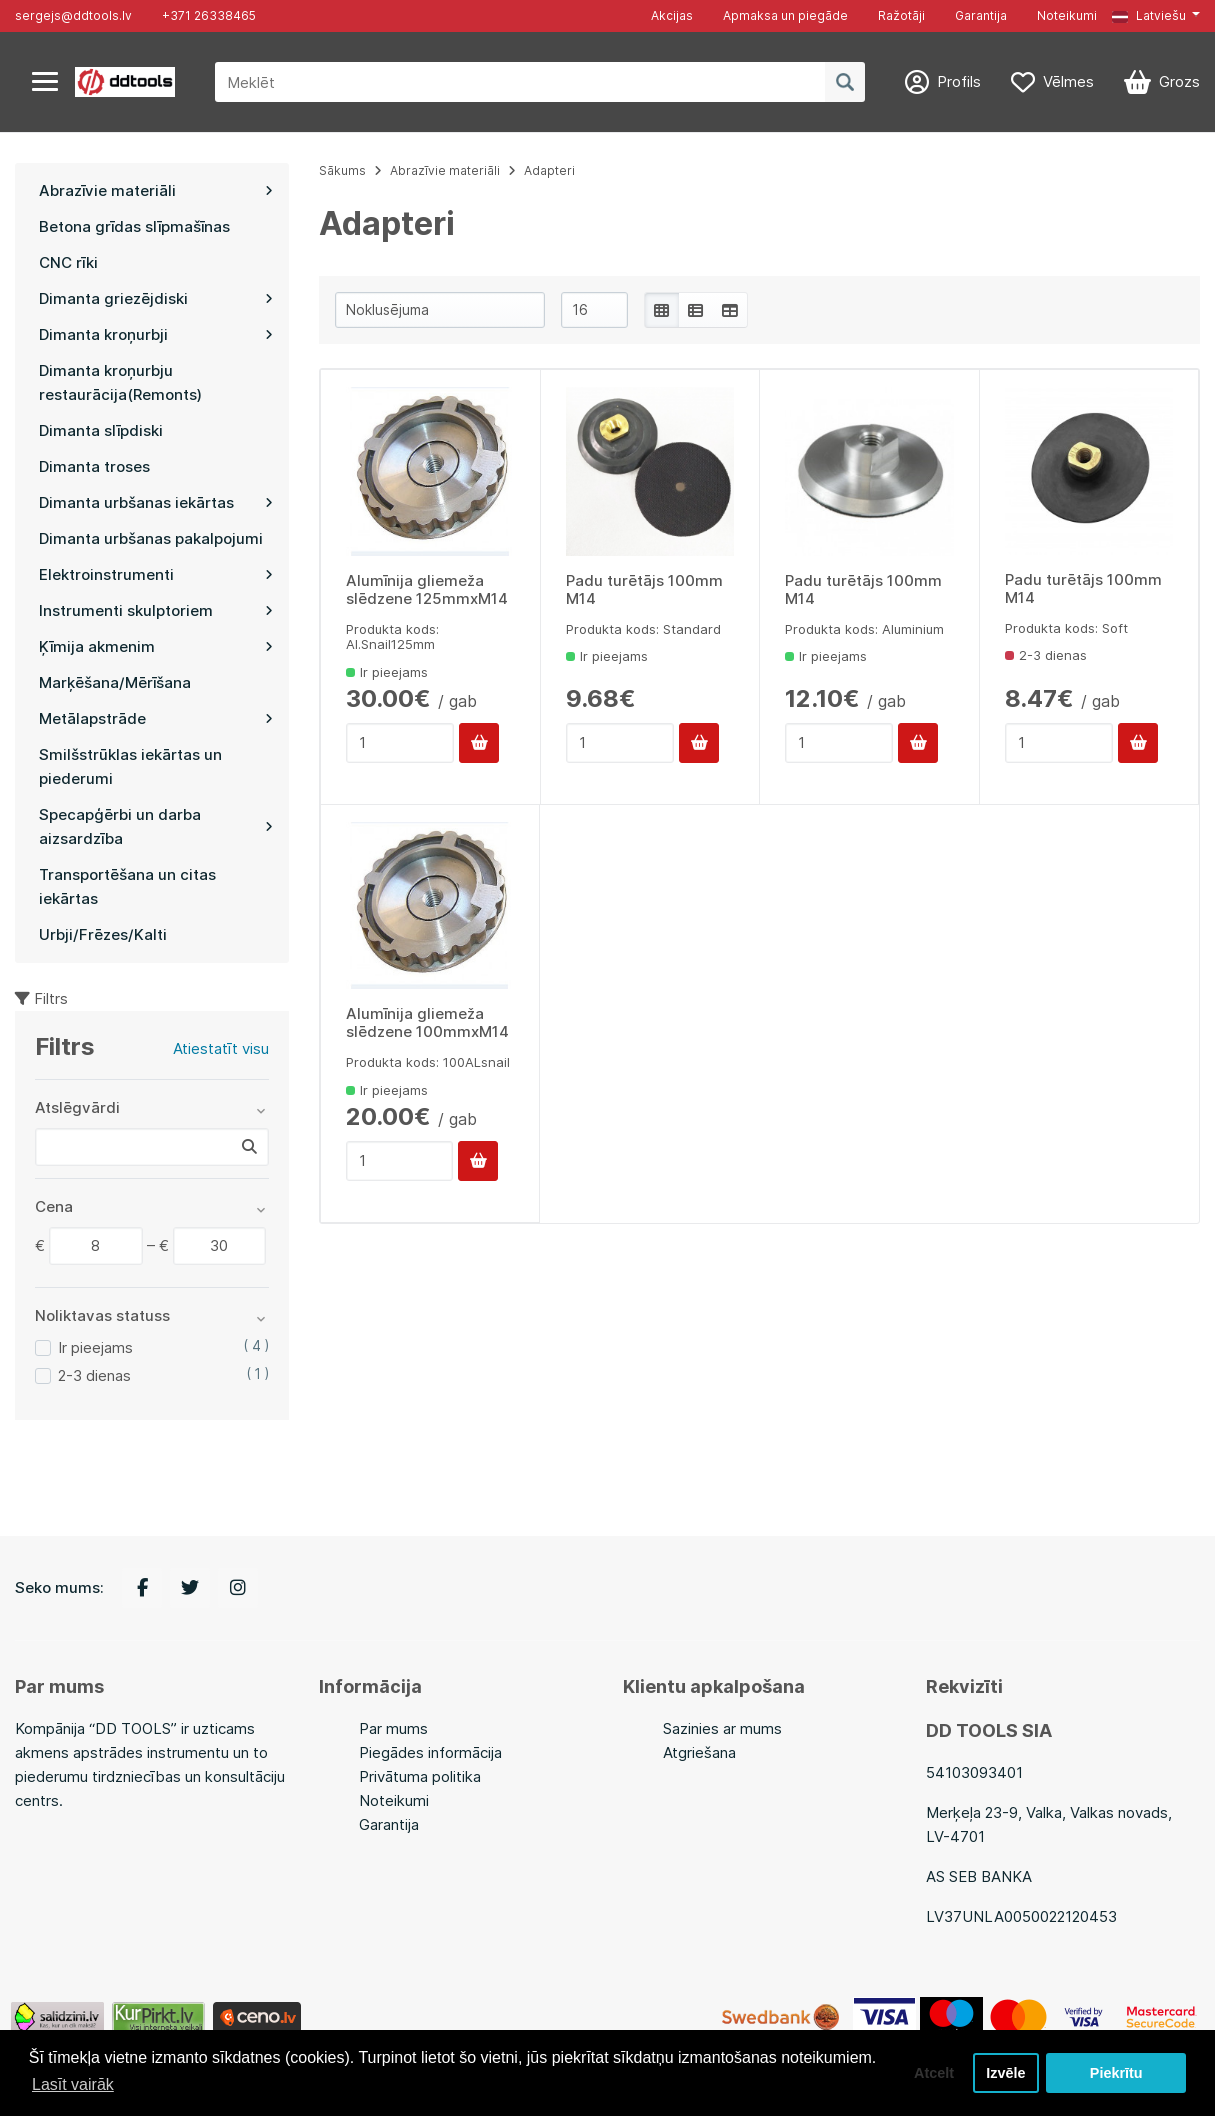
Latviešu (1149, 15)
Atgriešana (699, 1752)
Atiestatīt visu (221, 1048)
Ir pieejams (95, 1347)
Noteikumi (1067, 15)
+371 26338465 (209, 15)
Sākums (342, 170)
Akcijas (672, 15)
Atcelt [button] (934, 2073)
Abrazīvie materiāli (445, 170)
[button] (1156, 16)
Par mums (393, 1728)
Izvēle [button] (1005, 2073)
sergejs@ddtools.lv (73, 15)
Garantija (981, 15)
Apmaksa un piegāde (785, 15)
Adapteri (549, 170)
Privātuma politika (420, 1776)
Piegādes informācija (430, 1752)
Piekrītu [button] (1116, 2073)
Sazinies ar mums (722, 1728)
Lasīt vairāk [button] (73, 2084)
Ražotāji (901, 15)
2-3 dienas (94, 1375)
